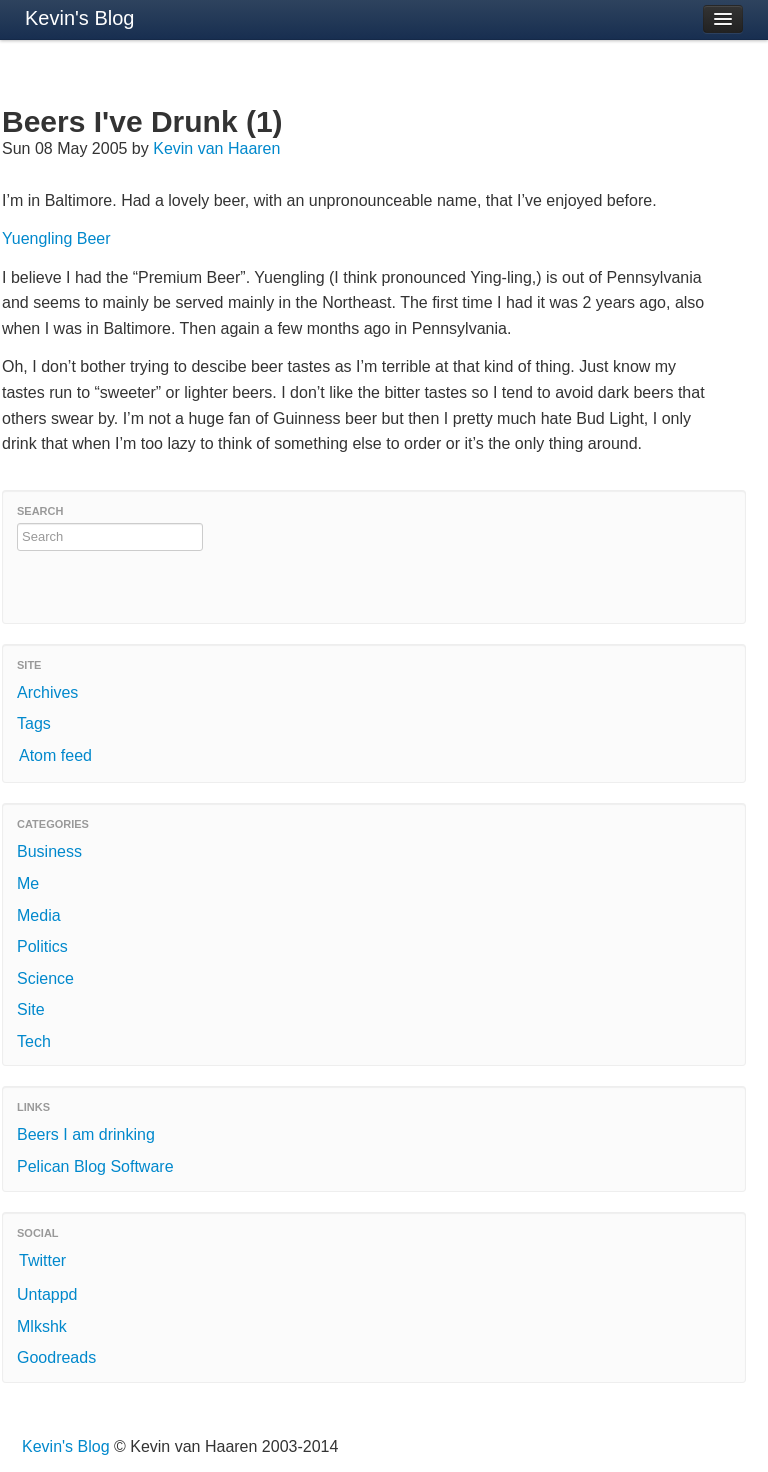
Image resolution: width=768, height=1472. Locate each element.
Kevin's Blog (79, 18)
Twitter (42, 1260)
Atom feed (55, 755)
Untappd (47, 1294)
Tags (34, 723)
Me (28, 883)
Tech (34, 1041)
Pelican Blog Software (95, 1166)
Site (31, 1009)
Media (39, 915)
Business (49, 851)
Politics (42, 946)
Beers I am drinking (86, 1134)
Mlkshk (42, 1326)
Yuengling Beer (56, 238)
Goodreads (56, 1357)
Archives (47, 692)
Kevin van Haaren (216, 148)
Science (45, 978)
